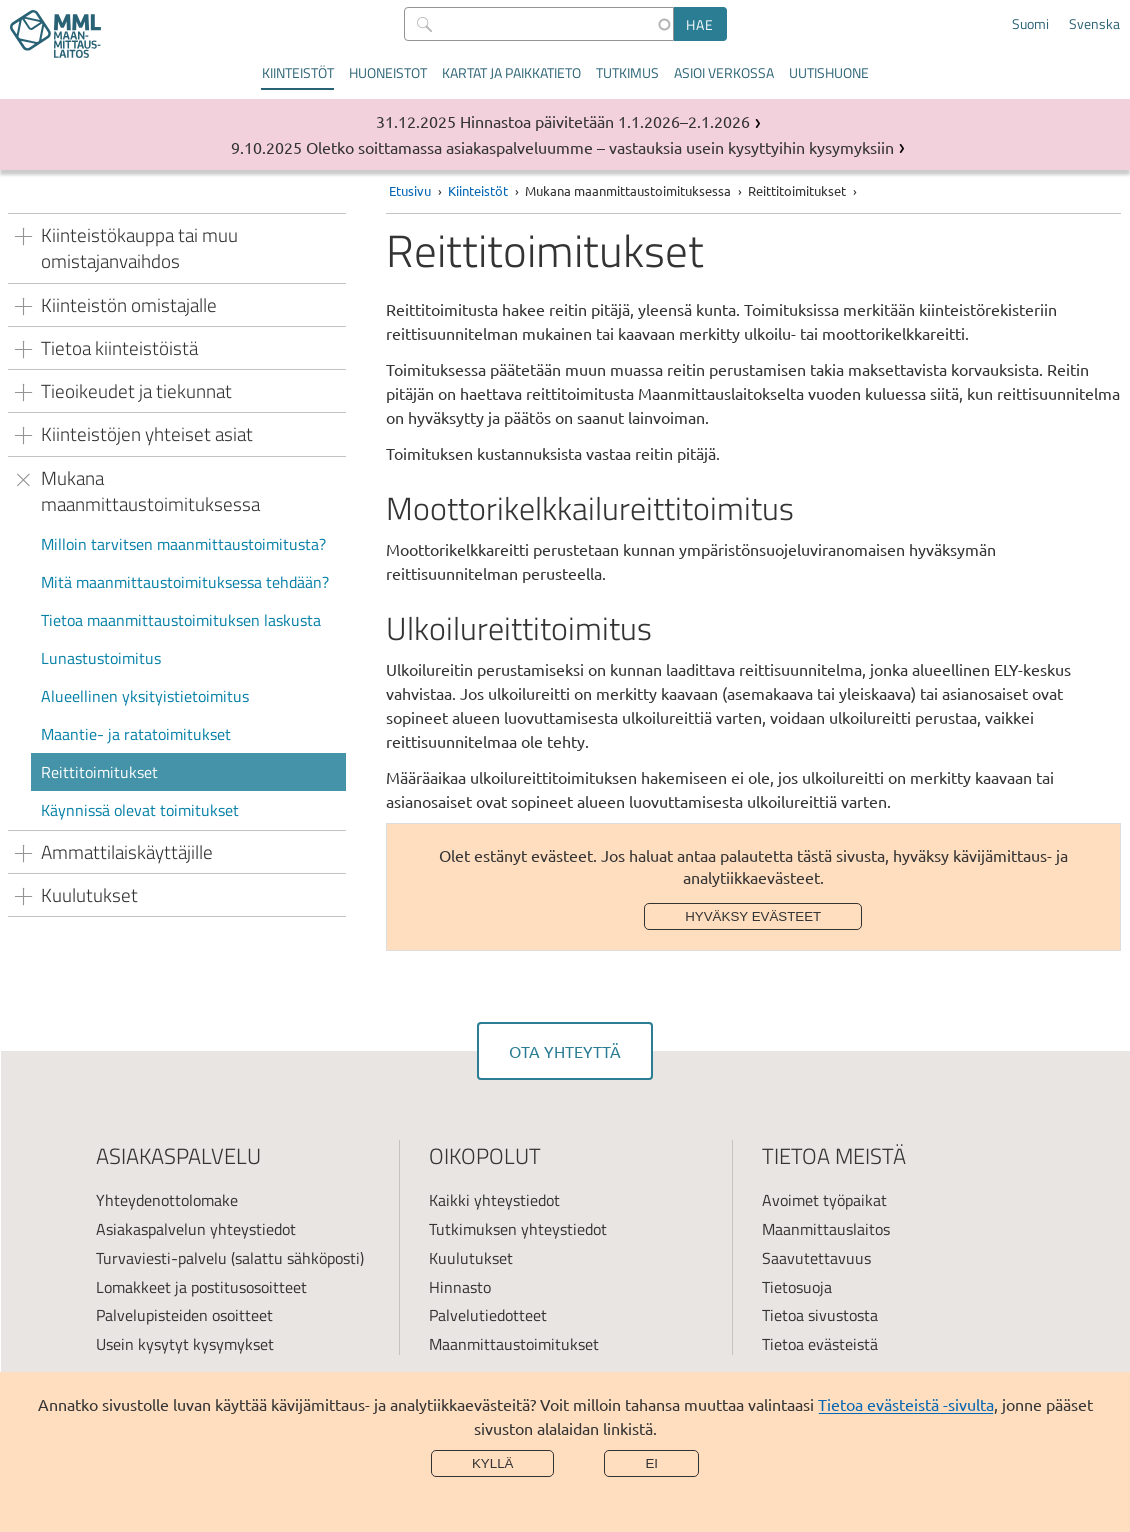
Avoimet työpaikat (824, 1200)
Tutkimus (627, 72)
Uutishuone (829, 72)
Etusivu (410, 190)
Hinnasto (460, 1287)
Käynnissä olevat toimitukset (140, 810)
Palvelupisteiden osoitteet (184, 1315)
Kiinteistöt (298, 72)
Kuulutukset (471, 1258)
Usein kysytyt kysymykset (185, 1344)
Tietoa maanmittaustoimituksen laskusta (181, 620)
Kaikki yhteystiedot (494, 1200)
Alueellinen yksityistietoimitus (145, 696)
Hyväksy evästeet (753, 916)
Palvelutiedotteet (488, 1315)
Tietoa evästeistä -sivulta (906, 1404)
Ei (651, 1463)
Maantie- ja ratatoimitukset (136, 734)
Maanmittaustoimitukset (514, 1344)
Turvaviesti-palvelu (161, 1258)
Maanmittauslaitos (826, 1229)
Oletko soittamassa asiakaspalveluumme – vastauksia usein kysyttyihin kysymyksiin (600, 147)
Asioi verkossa (724, 72)
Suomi (1030, 24)
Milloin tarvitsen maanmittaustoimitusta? (183, 544)
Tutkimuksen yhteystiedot (518, 1229)
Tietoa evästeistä (820, 1344)
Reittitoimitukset (99, 772)
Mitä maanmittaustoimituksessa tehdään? (185, 582)
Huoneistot (388, 72)
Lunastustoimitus (101, 658)
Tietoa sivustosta (820, 1315)
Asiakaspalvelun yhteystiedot (196, 1229)
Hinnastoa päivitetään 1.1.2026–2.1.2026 (605, 121)
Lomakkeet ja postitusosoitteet (201, 1287)
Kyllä (493, 1463)
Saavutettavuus (816, 1258)
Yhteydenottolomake (167, 1200)
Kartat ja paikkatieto (511, 72)
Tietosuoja (797, 1287)
